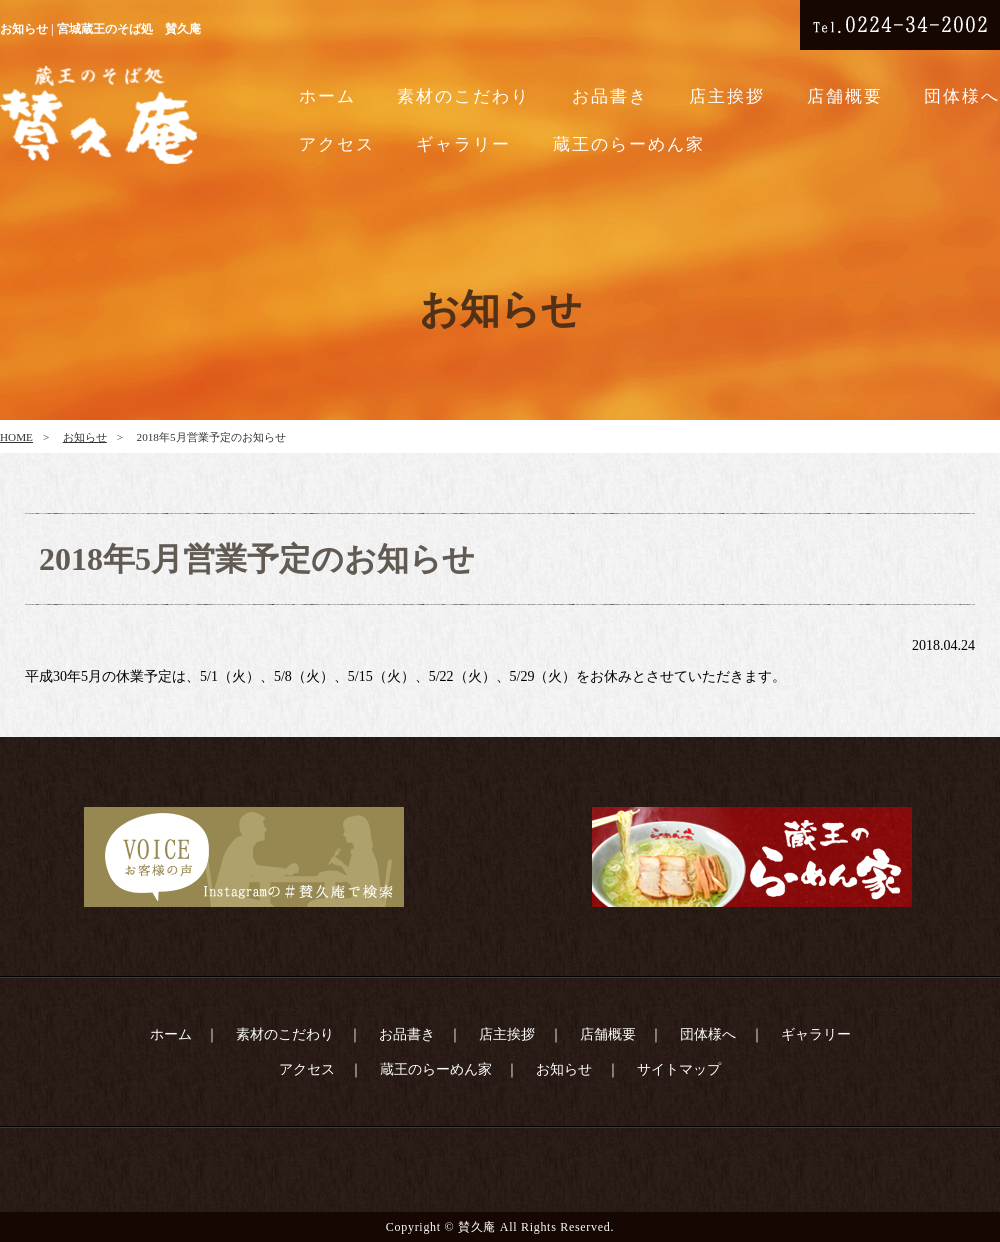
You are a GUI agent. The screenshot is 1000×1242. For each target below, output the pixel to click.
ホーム (327, 96)
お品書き (610, 96)
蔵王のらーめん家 (629, 144)
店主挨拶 (727, 96)
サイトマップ (679, 1069)
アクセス (337, 144)
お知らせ (85, 437)
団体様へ (962, 96)
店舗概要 (845, 96)
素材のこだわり (463, 96)
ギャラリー (463, 144)
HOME (16, 437)
